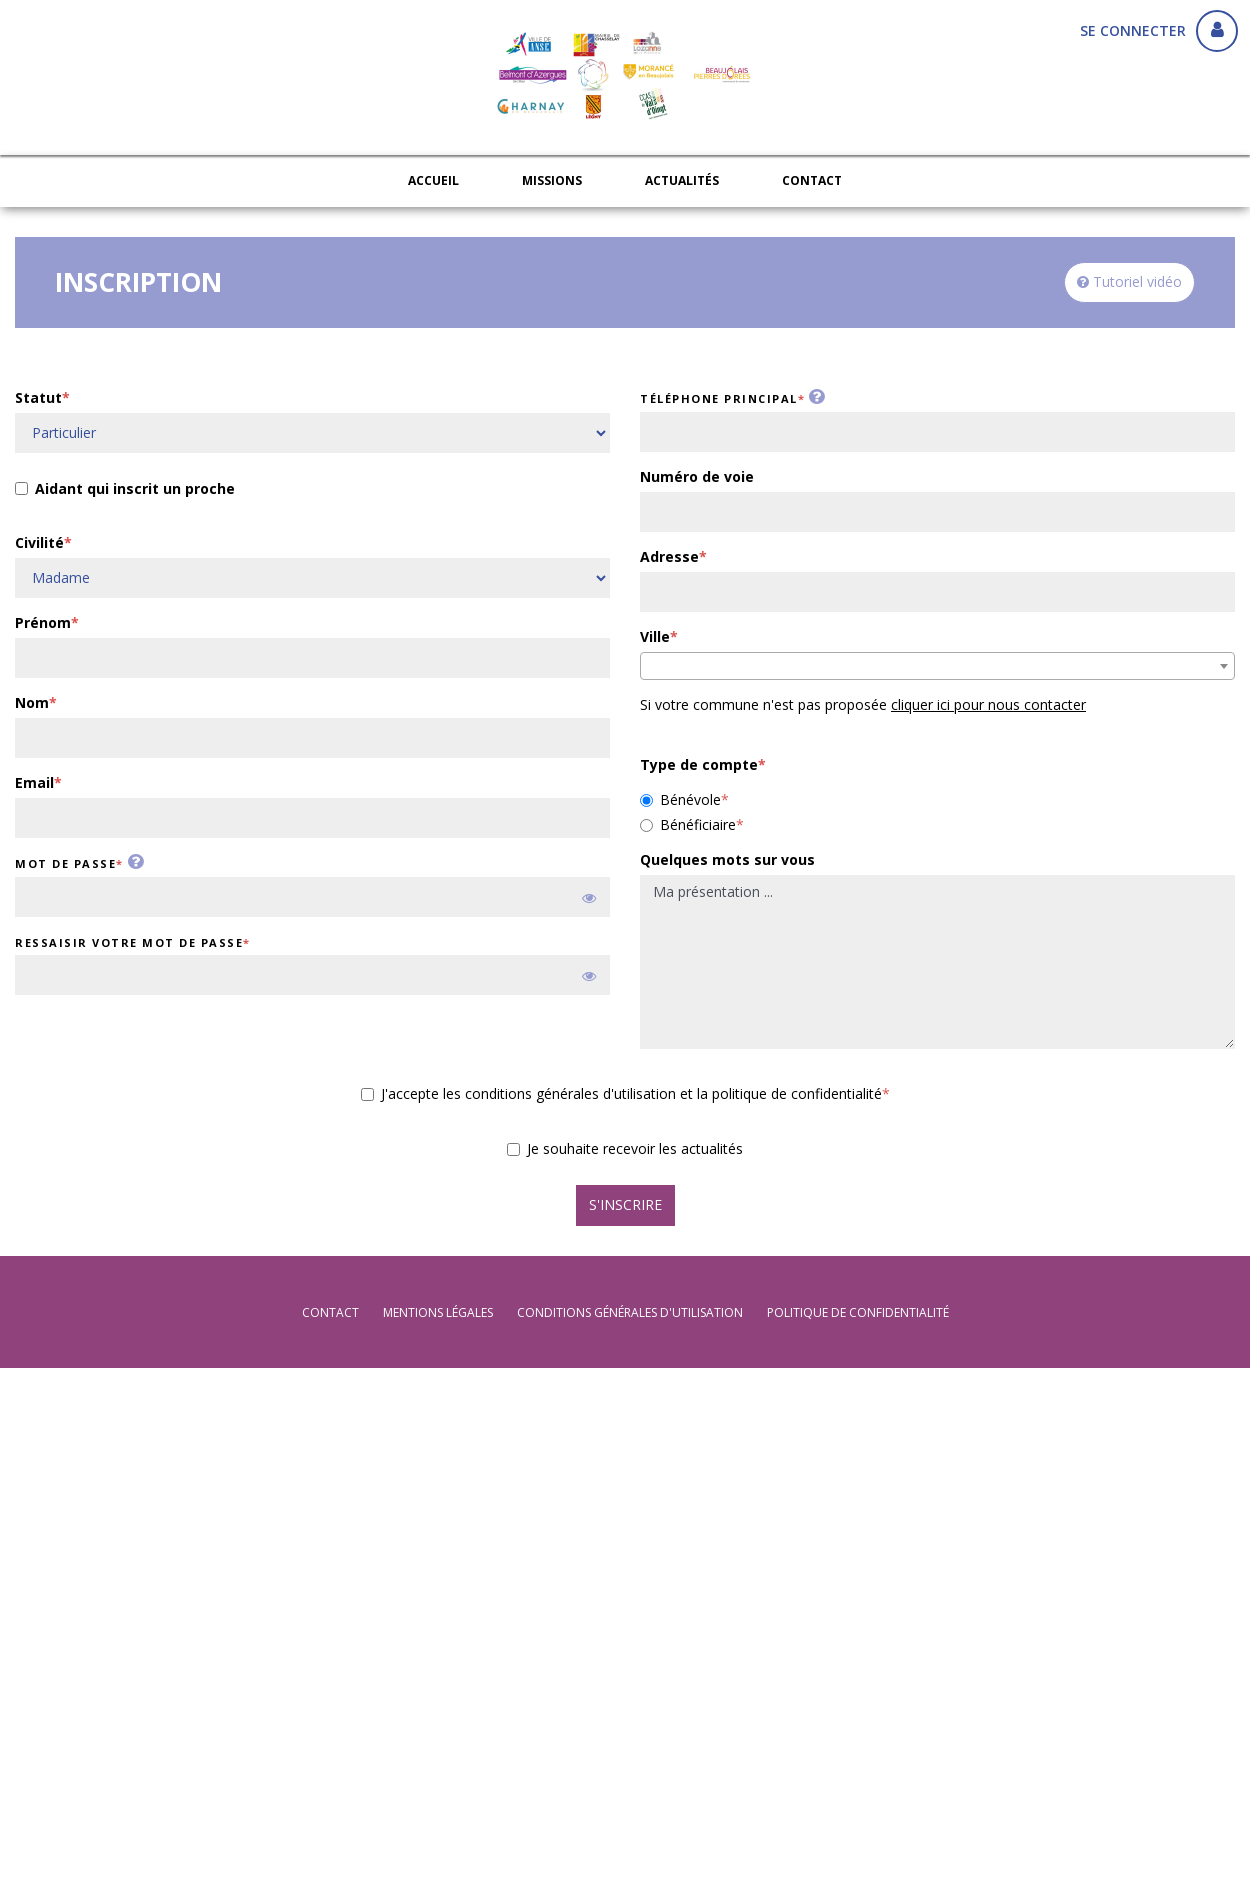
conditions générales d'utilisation (630, 1312)
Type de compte (699, 764)
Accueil (433, 180)
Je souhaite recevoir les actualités (625, 1148)
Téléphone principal (719, 398)
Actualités (682, 180)
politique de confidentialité (858, 1312)
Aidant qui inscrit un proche (125, 490)
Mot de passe (65, 863)
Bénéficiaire (688, 824)
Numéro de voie (697, 476)
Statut (38, 397)
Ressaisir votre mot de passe (129, 942)
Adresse (669, 556)
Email (34, 782)
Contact (812, 180)
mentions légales (438, 1312)
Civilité (39, 542)
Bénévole (680, 799)
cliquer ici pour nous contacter (988, 704)
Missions (552, 180)
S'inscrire (625, 1204)
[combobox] (937, 666)
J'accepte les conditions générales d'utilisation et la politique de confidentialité (621, 1093)
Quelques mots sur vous (727, 859)
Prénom (43, 622)
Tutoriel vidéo (1129, 281)
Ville (655, 636)
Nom (32, 702)
